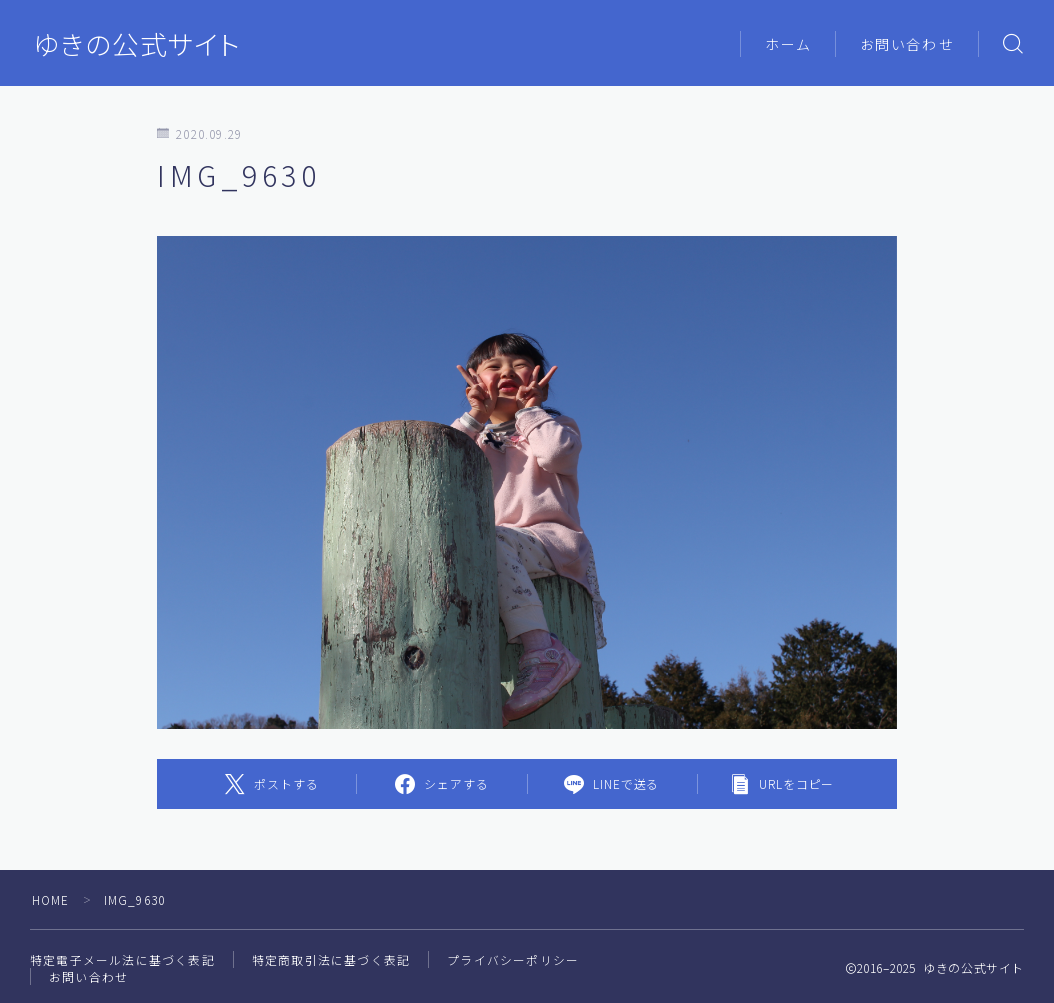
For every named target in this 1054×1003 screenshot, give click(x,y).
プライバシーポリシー (513, 959)
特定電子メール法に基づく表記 (122, 959)
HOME (51, 899)
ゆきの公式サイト (137, 44)
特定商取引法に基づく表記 (331, 959)
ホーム (788, 44)
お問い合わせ (907, 44)
